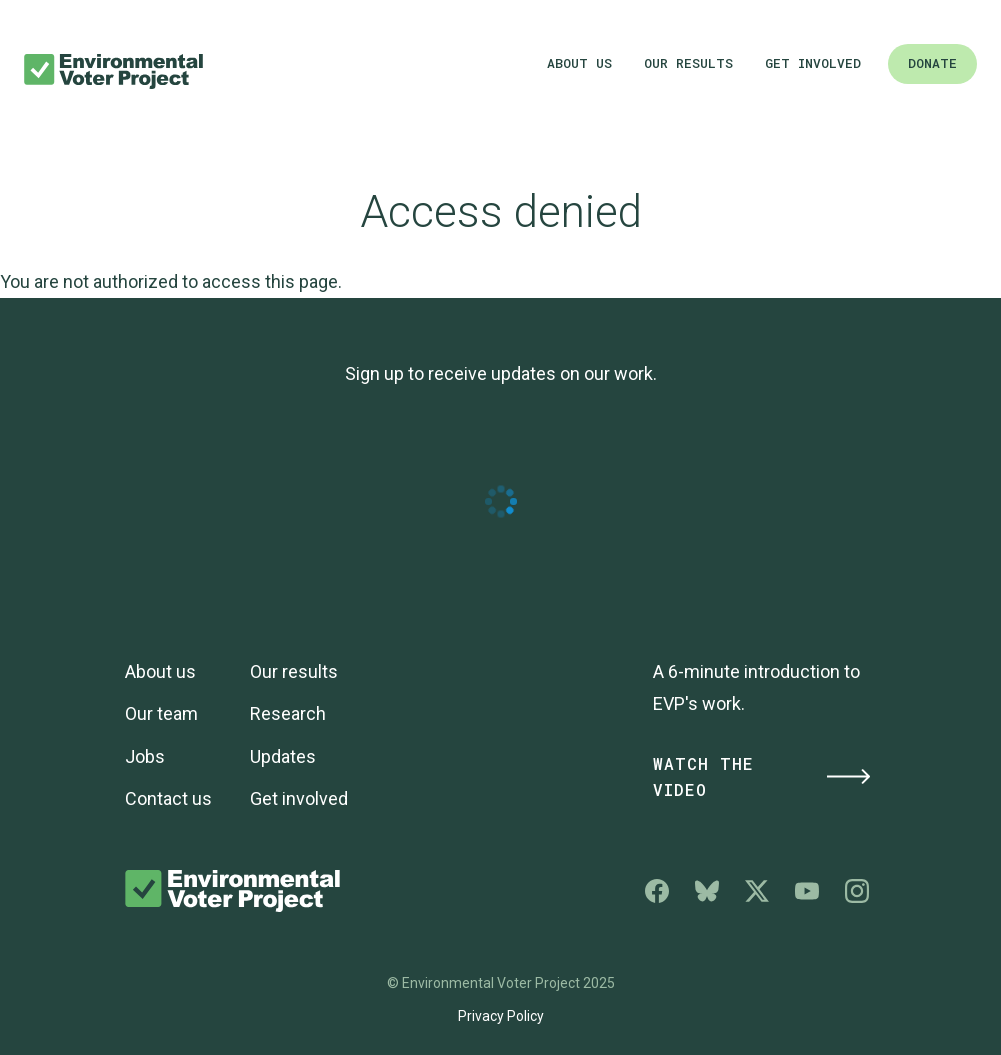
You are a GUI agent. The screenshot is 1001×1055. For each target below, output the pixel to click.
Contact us (168, 798)
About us (579, 63)
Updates (283, 756)
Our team (161, 713)
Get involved (813, 63)
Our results (688, 63)
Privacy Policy (501, 1016)
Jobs (145, 756)
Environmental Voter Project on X (757, 891)
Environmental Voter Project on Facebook (657, 891)
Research (288, 713)
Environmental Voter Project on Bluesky (707, 891)
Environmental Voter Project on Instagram (857, 891)
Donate (932, 63)
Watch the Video (763, 777)
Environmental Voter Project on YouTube (807, 891)
